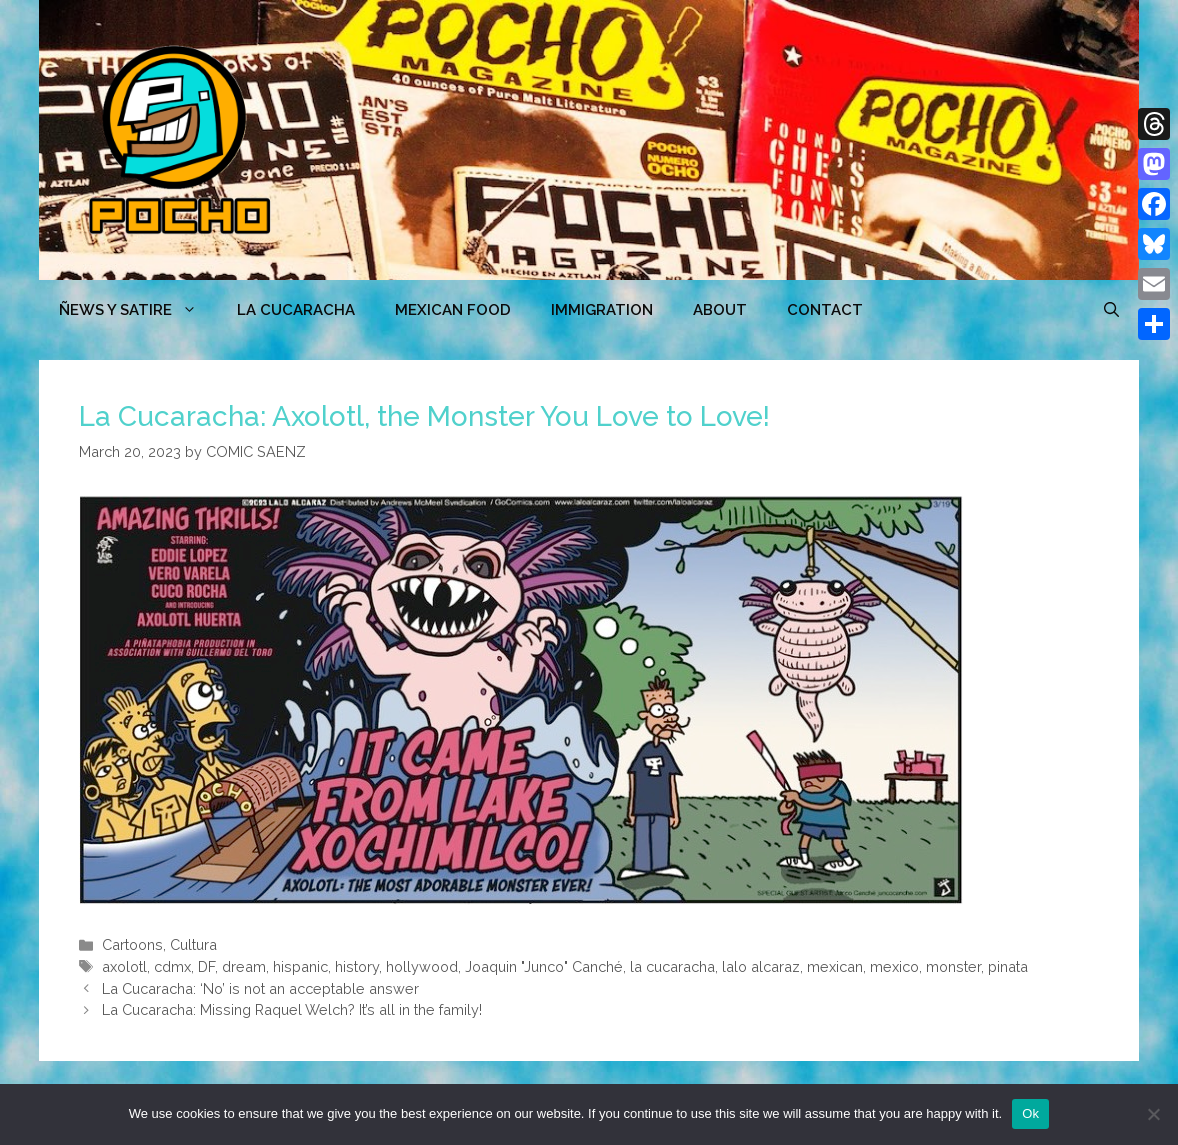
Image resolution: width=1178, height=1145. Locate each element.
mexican (835, 966)
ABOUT (720, 310)
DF (206, 966)
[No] (1153, 1114)
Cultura (193, 944)
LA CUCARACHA (296, 310)
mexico (894, 966)
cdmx (172, 966)
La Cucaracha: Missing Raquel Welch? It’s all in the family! (292, 1009)
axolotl (124, 966)
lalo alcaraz (761, 966)
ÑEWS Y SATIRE (138, 310)
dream (244, 966)
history (357, 966)
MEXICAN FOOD (453, 310)
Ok (1030, 1113)
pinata (1008, 966)
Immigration (602, 310)
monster (953, 966)
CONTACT (825, 310)
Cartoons (132, 944)
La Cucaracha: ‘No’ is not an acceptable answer (260, 988)
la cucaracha (672, 966)
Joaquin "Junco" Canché (544, 966)
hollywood (422, 966)
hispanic (300, 966)
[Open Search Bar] (1111, 310)
